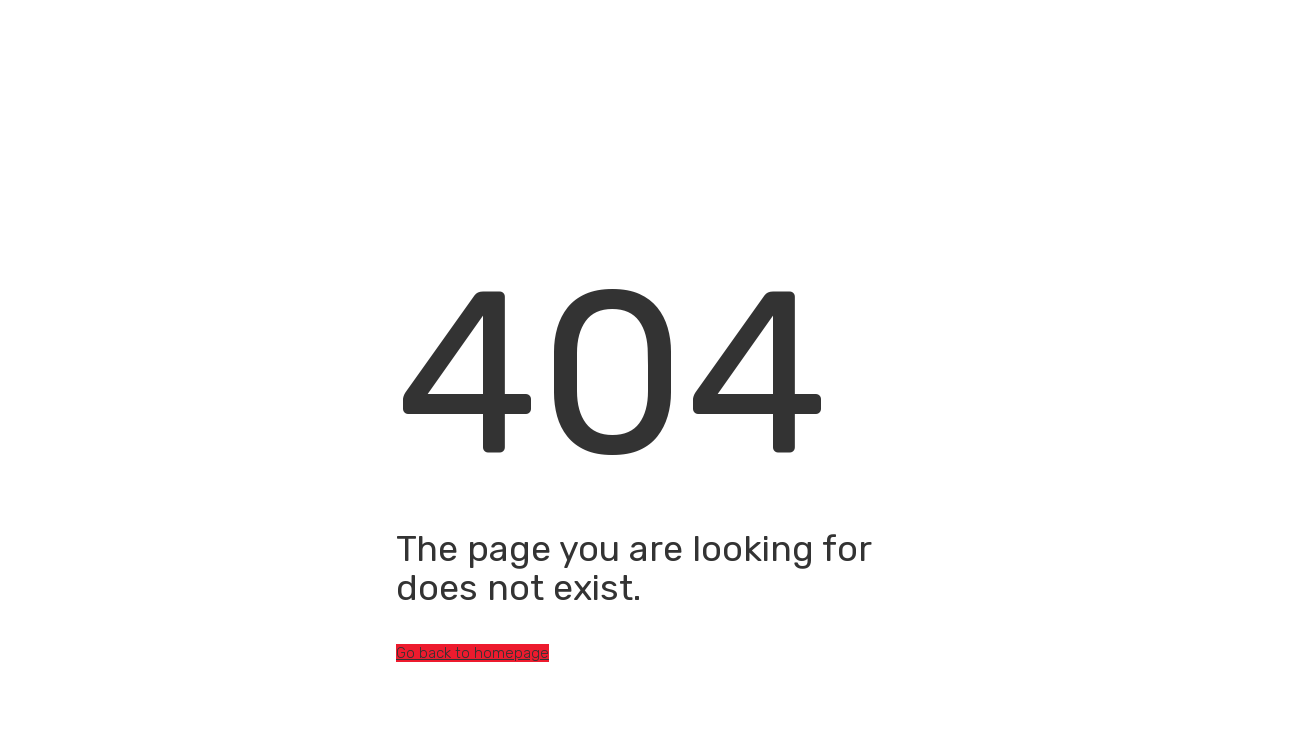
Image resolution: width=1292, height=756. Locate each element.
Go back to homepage (472, 653)
